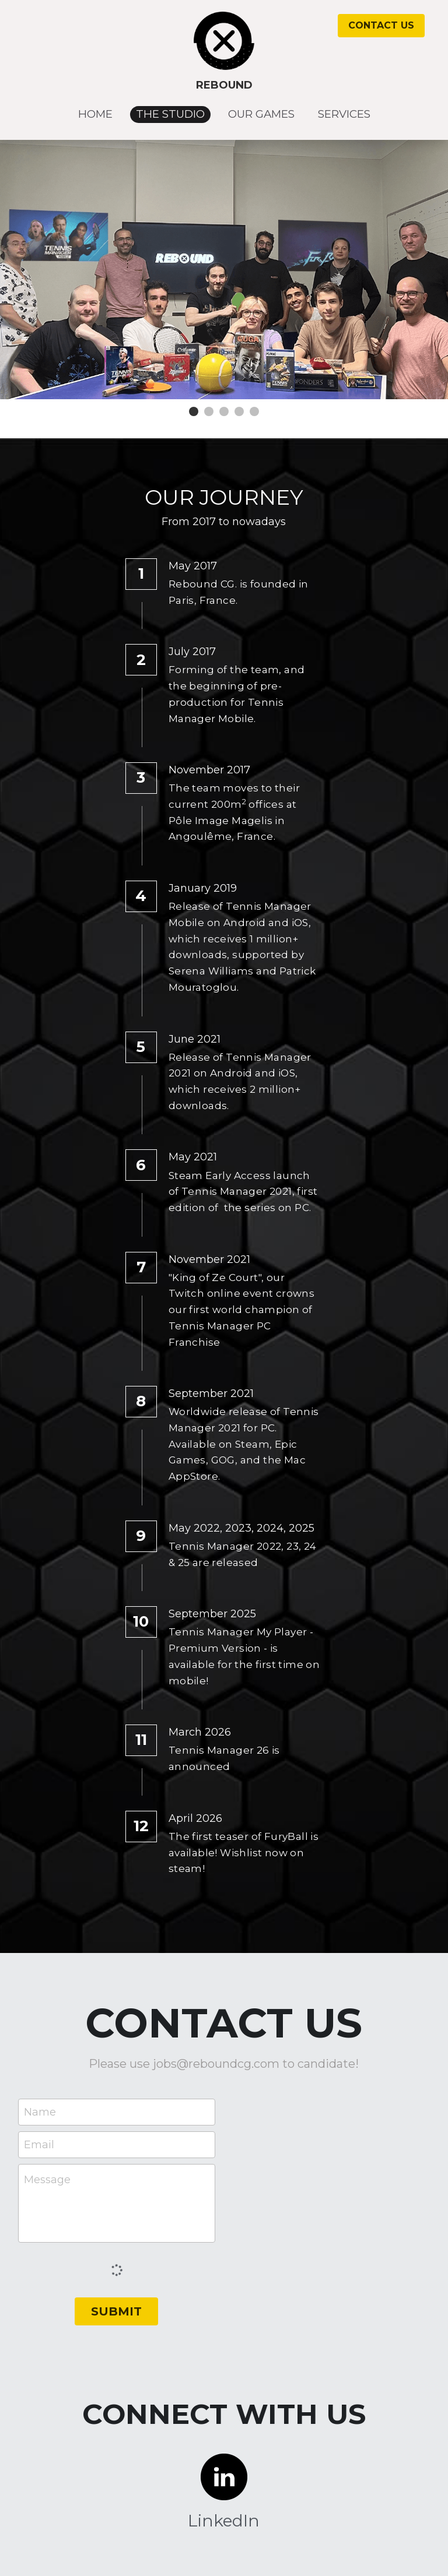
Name (40, 2112)
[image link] (224, 40)
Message (47, 2179)
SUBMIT (116, 2311)
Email (39, 2144)
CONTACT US (381, 25)
